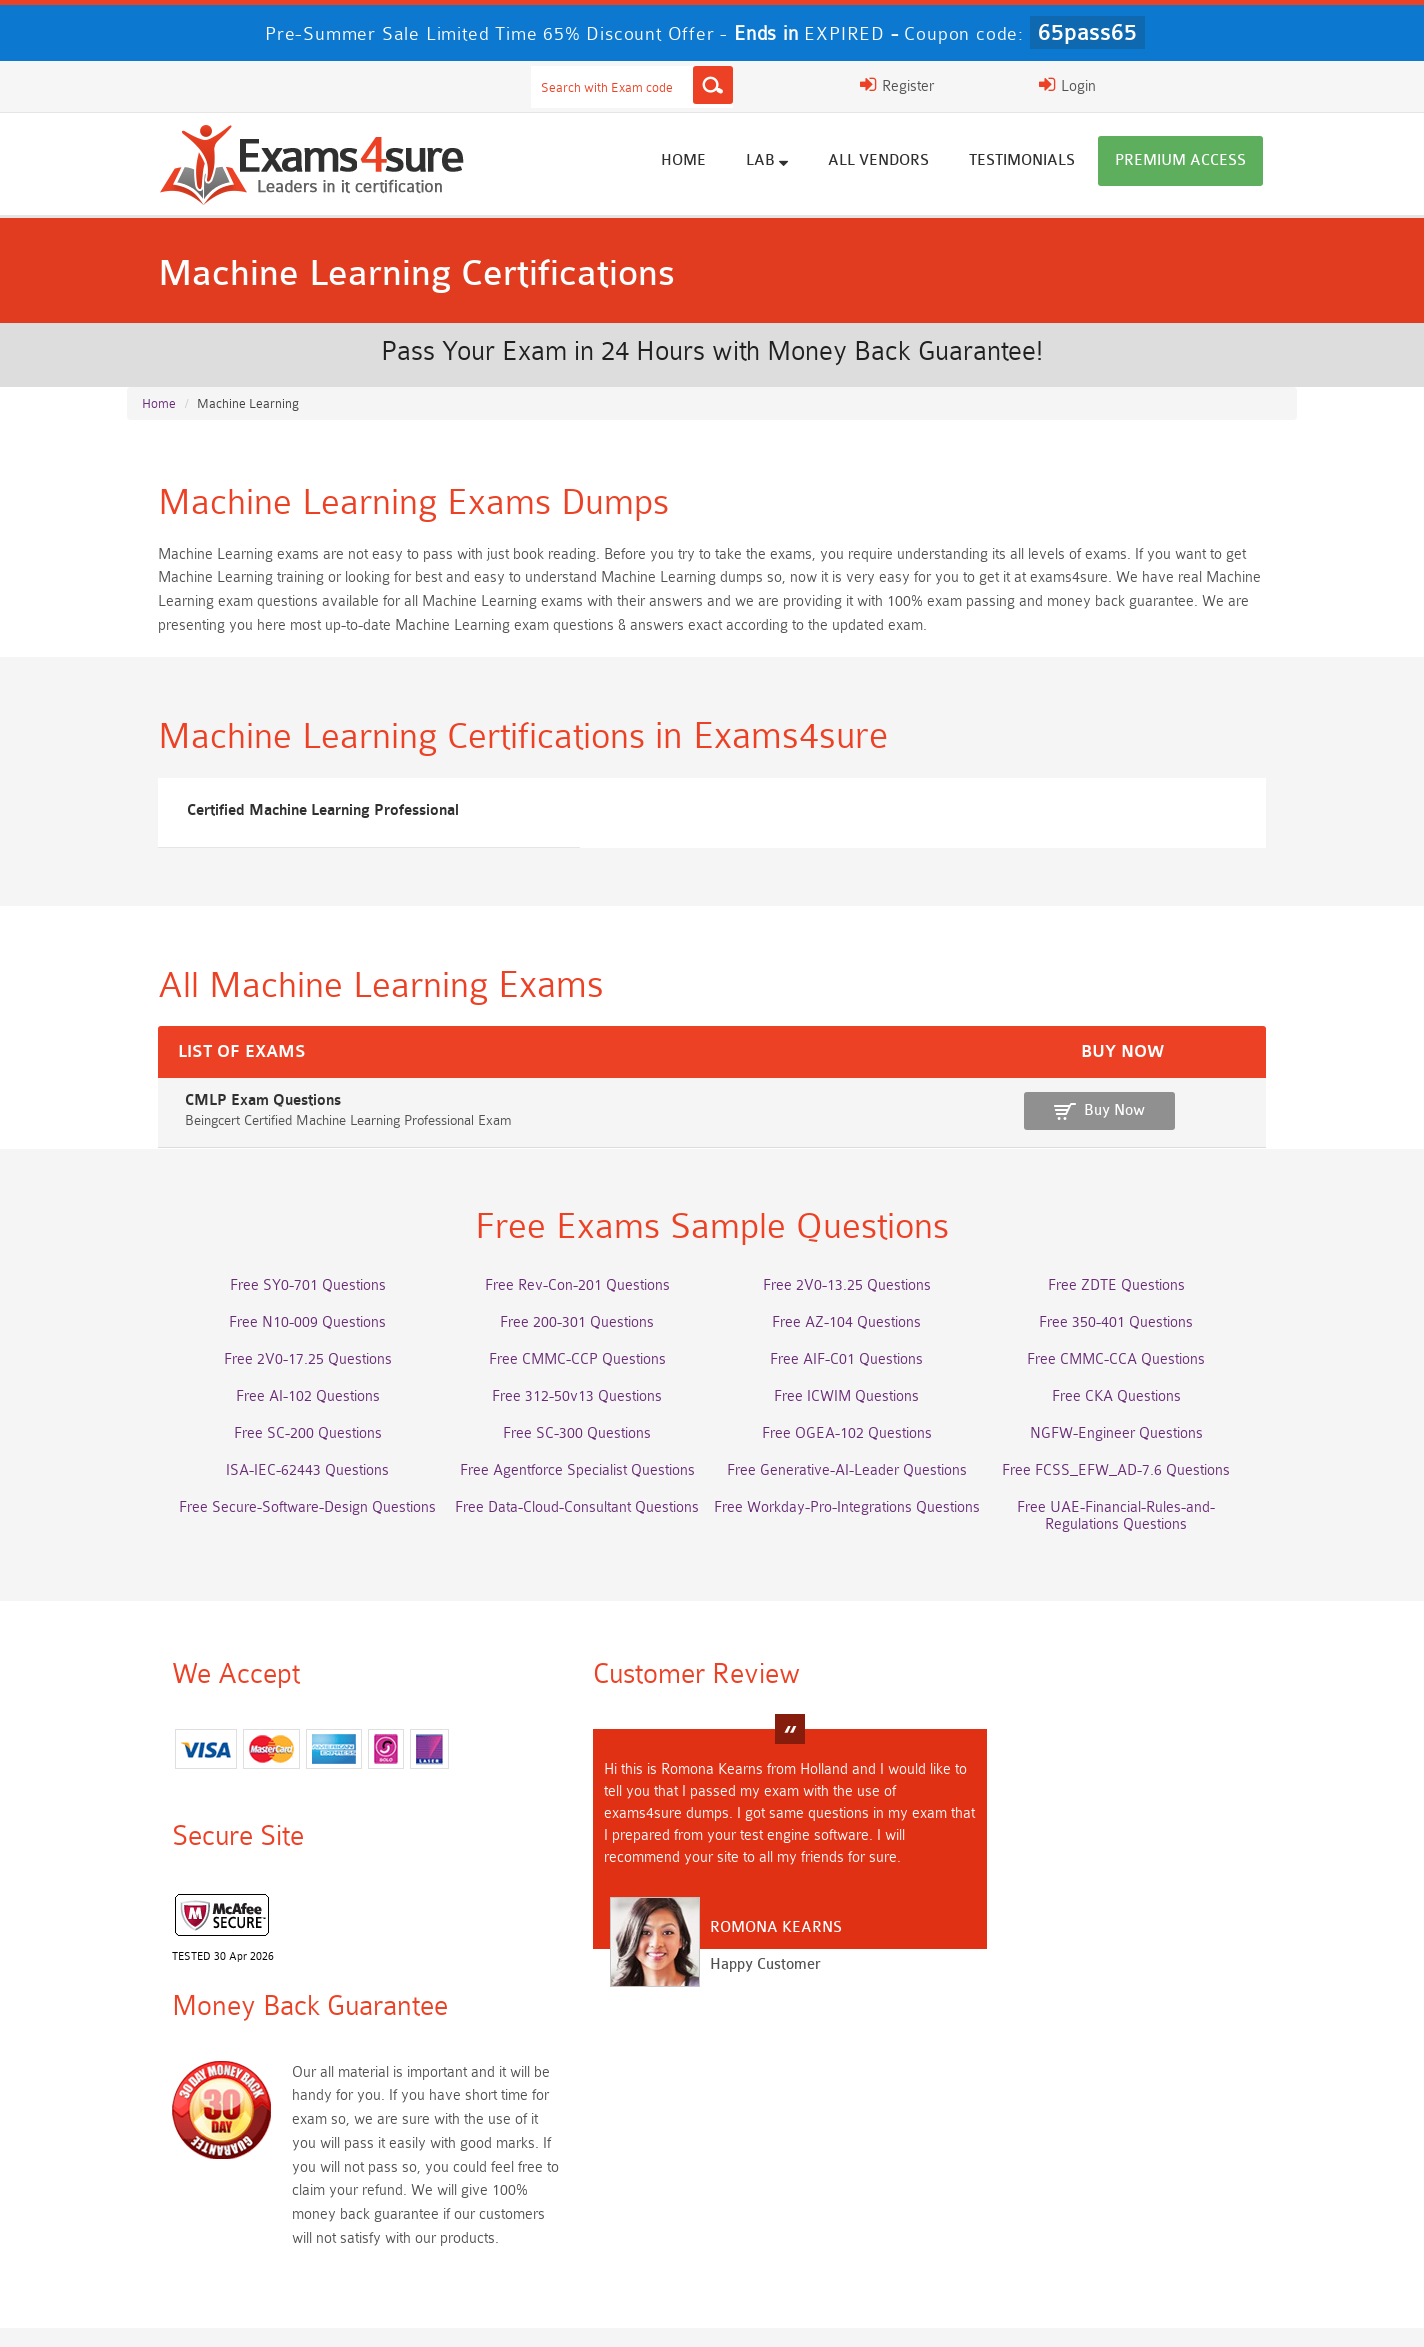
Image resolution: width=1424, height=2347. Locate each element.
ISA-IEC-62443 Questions (284, 1490)
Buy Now (1202, 1127)
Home (714, 162)
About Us (245, 2311)
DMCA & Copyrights (792, 2311)
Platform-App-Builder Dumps (1140, 2118)
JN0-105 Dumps (854, 2192)
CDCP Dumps (1140, 2192)
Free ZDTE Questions (1139, 1305)
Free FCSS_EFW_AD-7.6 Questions (1140, 1490)
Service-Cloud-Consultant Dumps (855, 2118)
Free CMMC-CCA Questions (1140, 1379)
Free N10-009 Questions (284, 1342)
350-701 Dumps (855, 2155)
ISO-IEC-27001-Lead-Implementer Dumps (1139, 2155)
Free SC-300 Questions (570, 1453)
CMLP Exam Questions (225, 1117)
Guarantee (410, 2311)
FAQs (326, 2311)
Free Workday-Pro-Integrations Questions (855, 1527)
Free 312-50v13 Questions (570, 1416)
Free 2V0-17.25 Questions (285, 1379)
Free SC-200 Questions (285, 1453)
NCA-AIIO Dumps (854, 2229)
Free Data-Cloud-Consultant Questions (570, 1527)
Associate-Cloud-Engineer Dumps (570, 2155)
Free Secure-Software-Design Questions (284, 1527)
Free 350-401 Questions (1140, 1342)
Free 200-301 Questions (570, 1342)
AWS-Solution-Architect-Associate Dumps (284, 2118)
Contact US (660, 2311)
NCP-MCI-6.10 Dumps (570, 2229)
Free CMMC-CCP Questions (569, 1379)
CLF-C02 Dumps (570, 2192)
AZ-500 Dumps (284, 2155)
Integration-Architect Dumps (285, 2192)
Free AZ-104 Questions (854, 1342)
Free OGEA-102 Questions (855, 1453)
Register (1050, 85)
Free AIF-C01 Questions (854, 1379)
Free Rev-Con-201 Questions (569, 1305)
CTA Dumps (284, 2229)
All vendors (909, 162)
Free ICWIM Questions (854, 1416)
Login (1153, 85)
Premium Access (1211, 162)
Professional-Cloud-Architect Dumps (569, 2118)
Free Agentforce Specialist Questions (569, 1490)
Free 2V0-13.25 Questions (855, 1305)
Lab (798, 162)
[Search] (909, 85)
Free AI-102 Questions (285, 1416)
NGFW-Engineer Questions (1139, 1453)
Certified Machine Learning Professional (293, 821)
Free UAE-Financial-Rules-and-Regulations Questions (1140, 1536)
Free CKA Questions (1139, 1416)
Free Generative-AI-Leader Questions (855, 1490)
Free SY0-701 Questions (285, 1305)
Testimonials (1053, 162)
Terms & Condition (534, 2311)
